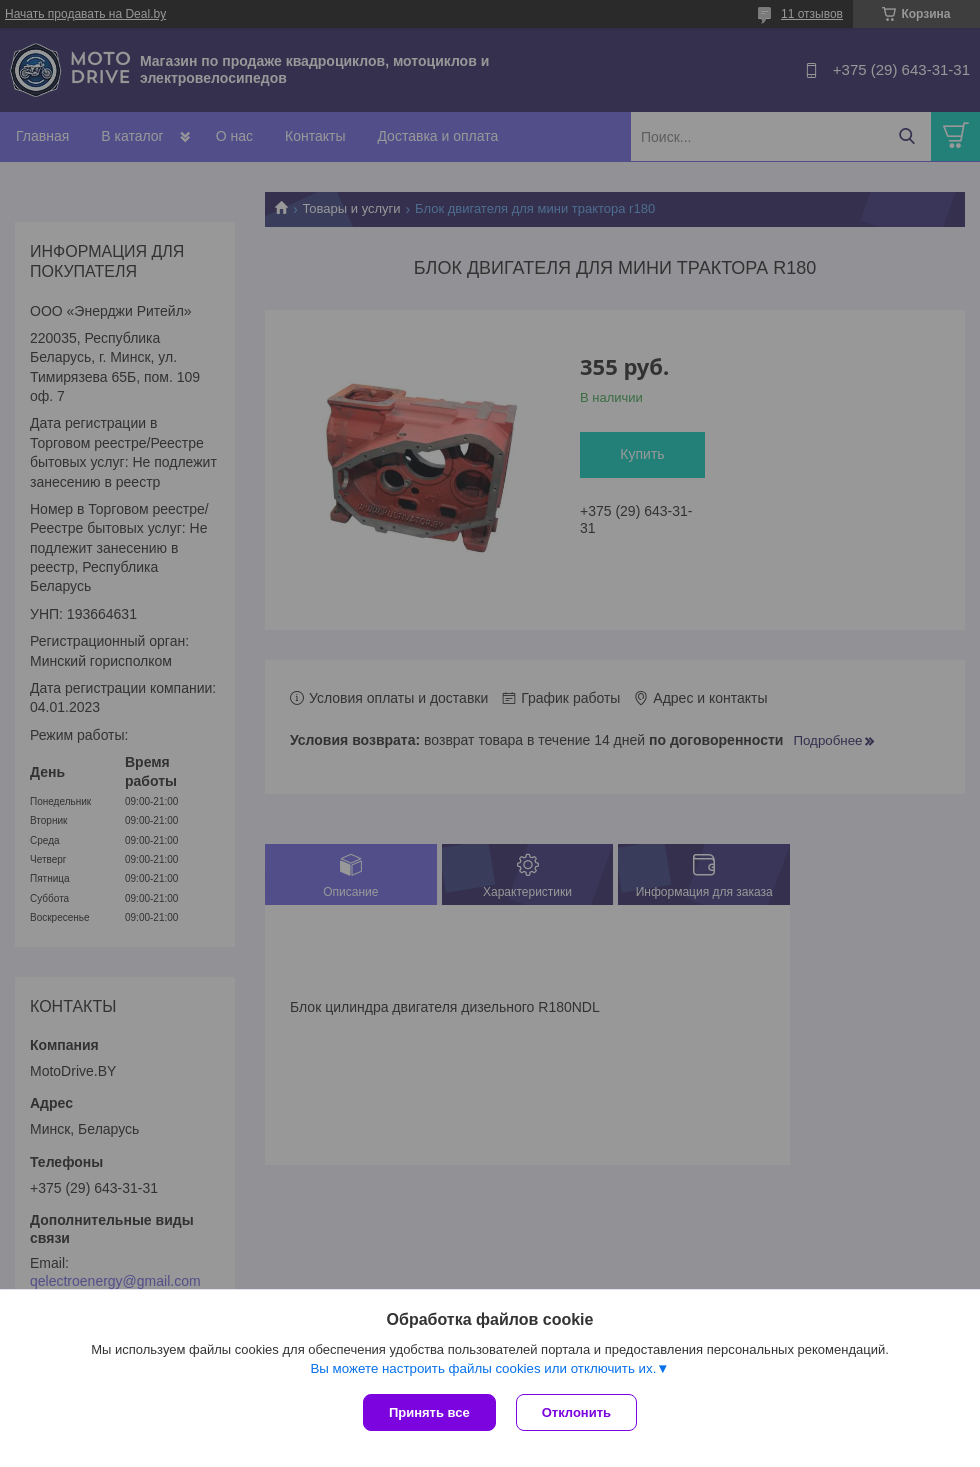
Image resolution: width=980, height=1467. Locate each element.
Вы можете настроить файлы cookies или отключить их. (483, 1368)
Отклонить (576, 1412)
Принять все (429, 1412)
